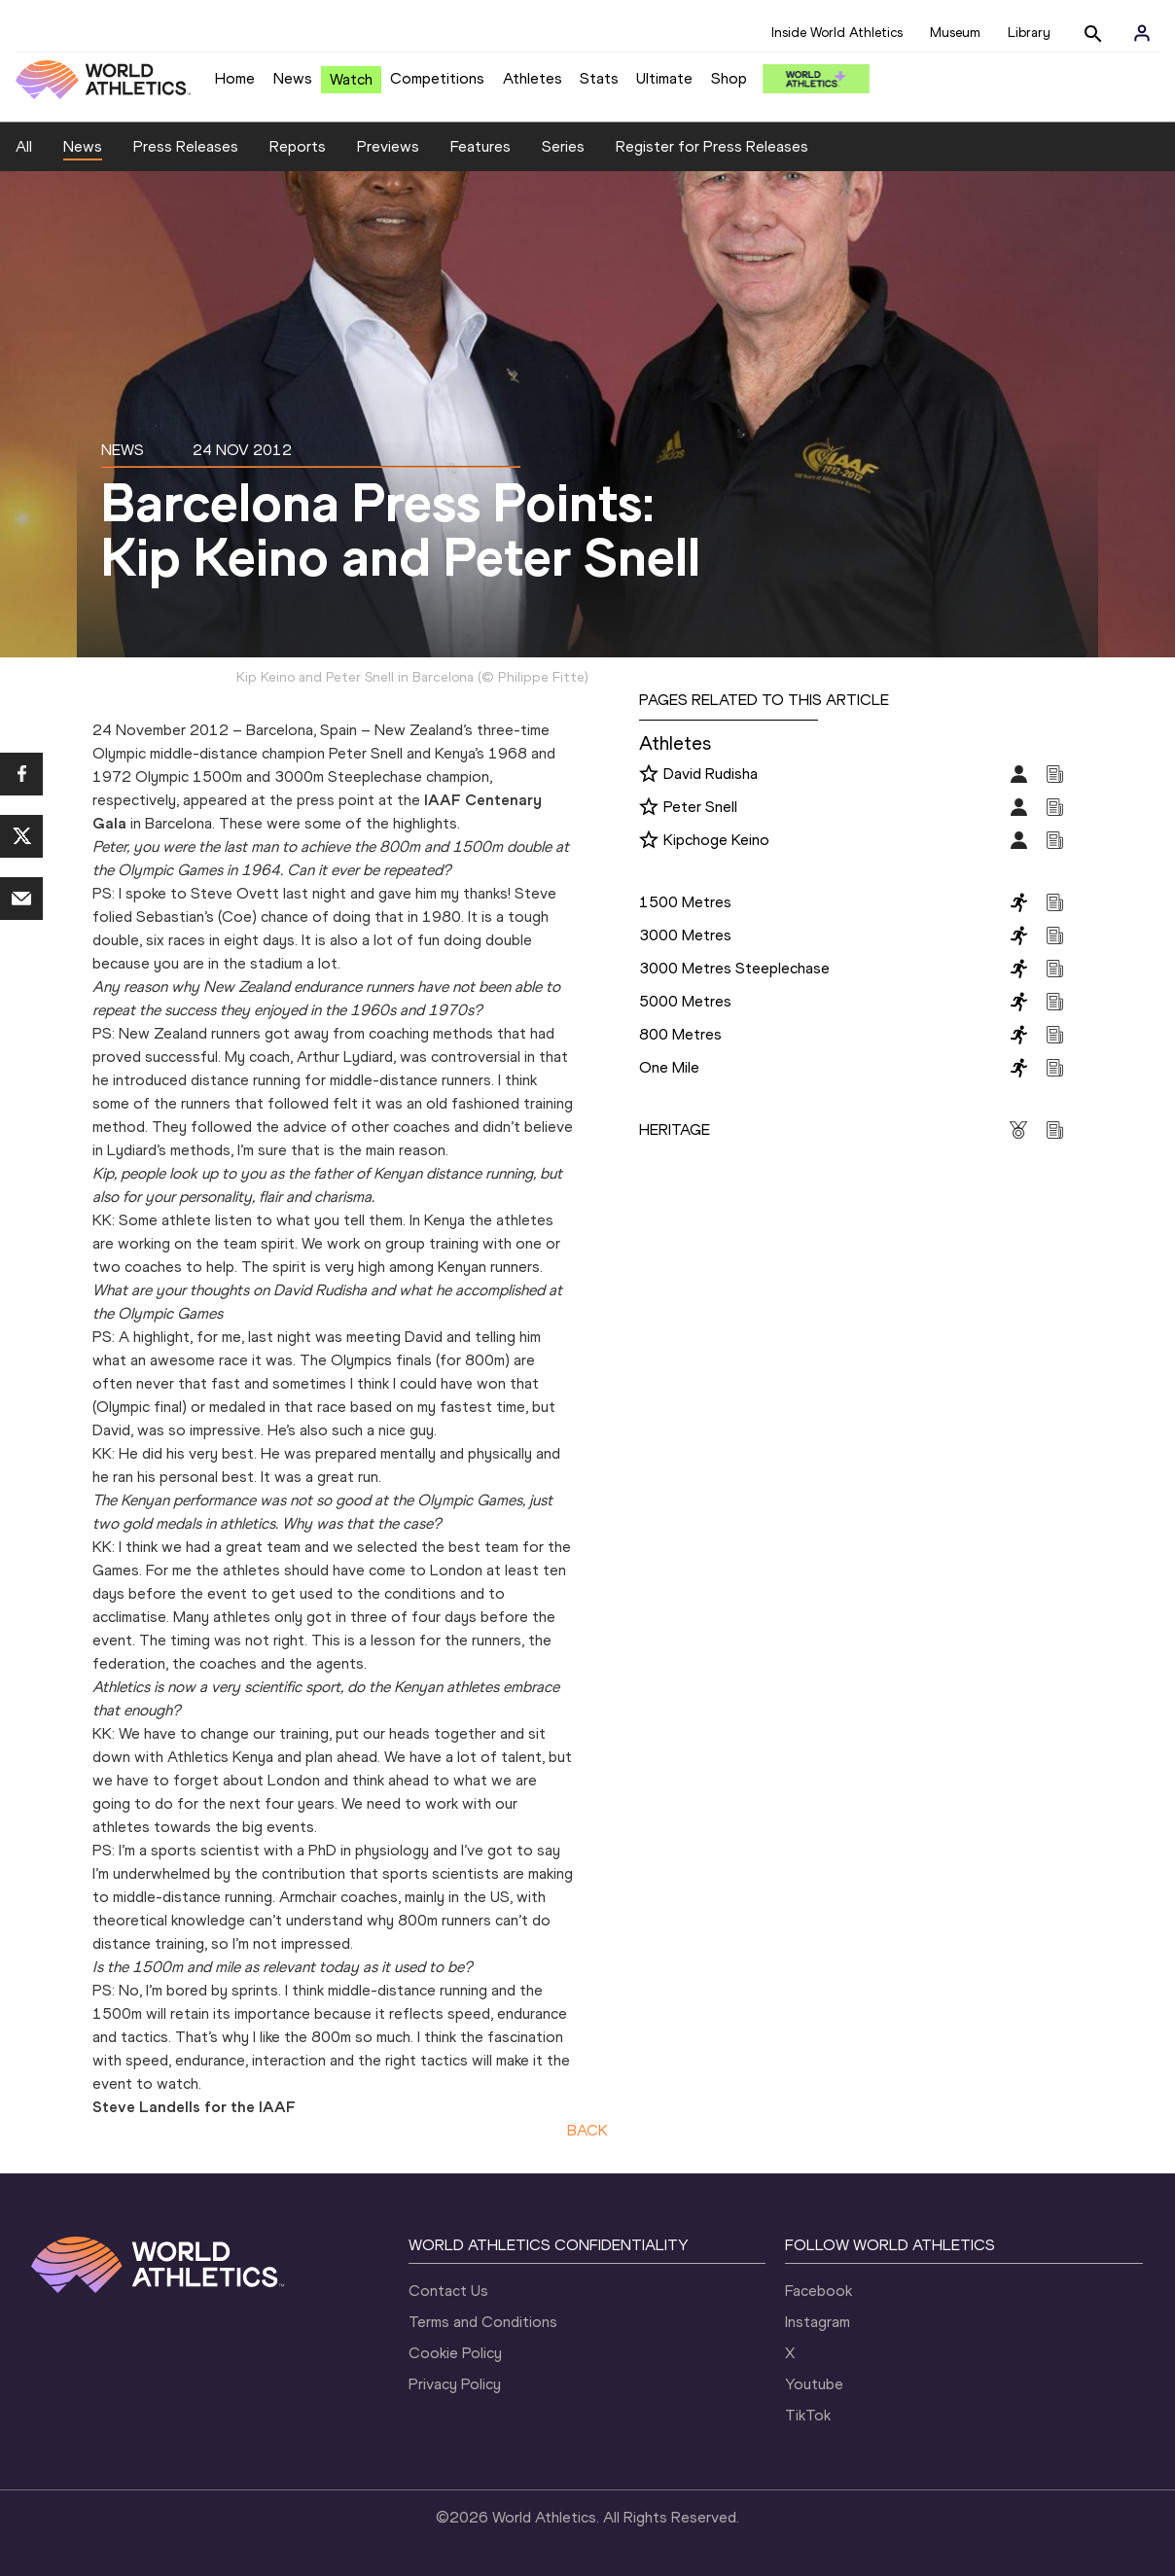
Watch (351, 79)
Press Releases (185, 146)
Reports (297, 146)
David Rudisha (710, 773)
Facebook (818, 2290)
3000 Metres (685, 935)
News (292, 78)
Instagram (817, 2321)
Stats (599, 78)
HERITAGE (674, 1129)
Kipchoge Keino (716, 839)
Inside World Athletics (837, 32)
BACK (587, 2130)
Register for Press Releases (712, 146)
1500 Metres (685, 902)
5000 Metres (685, 1001)
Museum (955, 32)
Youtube (814, 2384)
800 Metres (680, 1034)
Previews (388, 146)
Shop (729, 78)
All (24, 146)
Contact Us (448, 2290)
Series (563, 146)
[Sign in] (1141, 33)
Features (480, 146)
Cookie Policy (455, 2353)
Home (235, 78)
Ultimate (664, 78)
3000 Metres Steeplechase (734, 968)
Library (1029, 32)
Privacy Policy (455, 2384)
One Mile (669, 1067)
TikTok (808, 2415)
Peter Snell (700, 806)
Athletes (532, 78)
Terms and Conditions (483, 2321)
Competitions (437, 78)
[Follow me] (649, 775)
